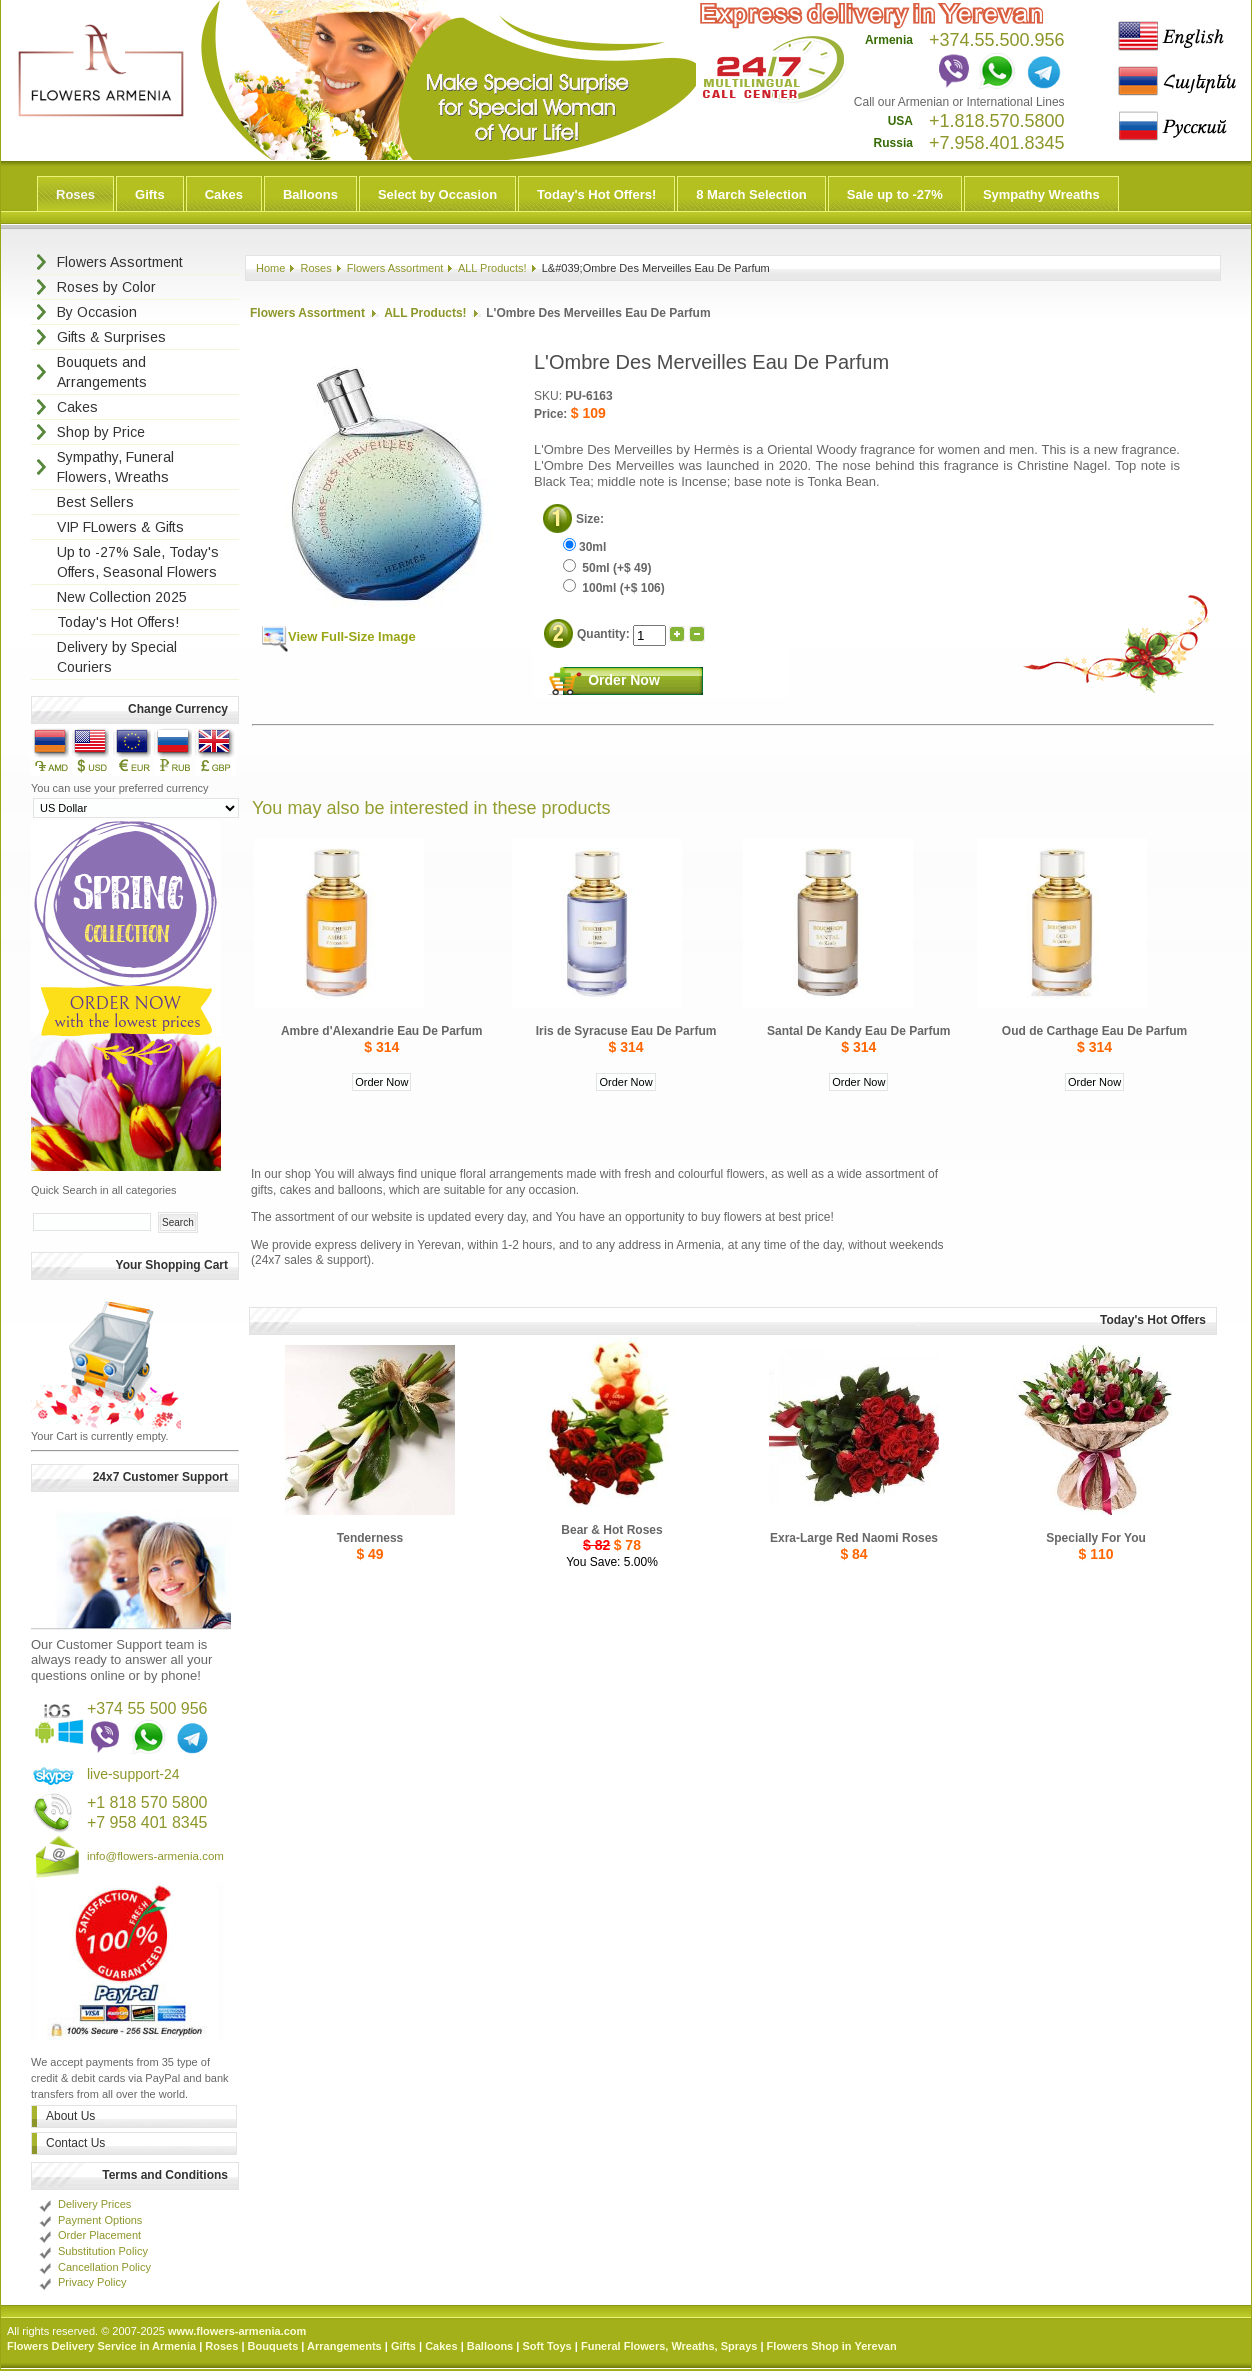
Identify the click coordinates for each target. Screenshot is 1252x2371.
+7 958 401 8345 (147, 1822)
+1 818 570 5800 (147, 1802)
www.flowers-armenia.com (237, 2331)
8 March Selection (751, 194)
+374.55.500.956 (997, 40)
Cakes (224, 194)
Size (588, 519)
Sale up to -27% (895, 194)
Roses (75, 194)
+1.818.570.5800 (997, 121)
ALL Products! (492, 268)
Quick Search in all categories (104, 1190)
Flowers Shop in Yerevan (832, 2346)
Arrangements (344, 2346)
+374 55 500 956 (147, 1708)
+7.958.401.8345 (997, 143)
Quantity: (605, 633)
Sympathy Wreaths (1041, 194)
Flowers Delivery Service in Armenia (101, 2346)
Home (270, 268)
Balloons (310, 194)
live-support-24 (133, 1774)
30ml (584, 547)
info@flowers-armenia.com (155, 1856)
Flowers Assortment (395, 268)
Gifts (150, 194)
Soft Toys (546, 2346)
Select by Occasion (437, 194)
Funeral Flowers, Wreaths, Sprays (669, 2346)
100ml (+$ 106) (614, 588)
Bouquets (273, 2346)
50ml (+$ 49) (607, 568)
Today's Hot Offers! (596, 194)
